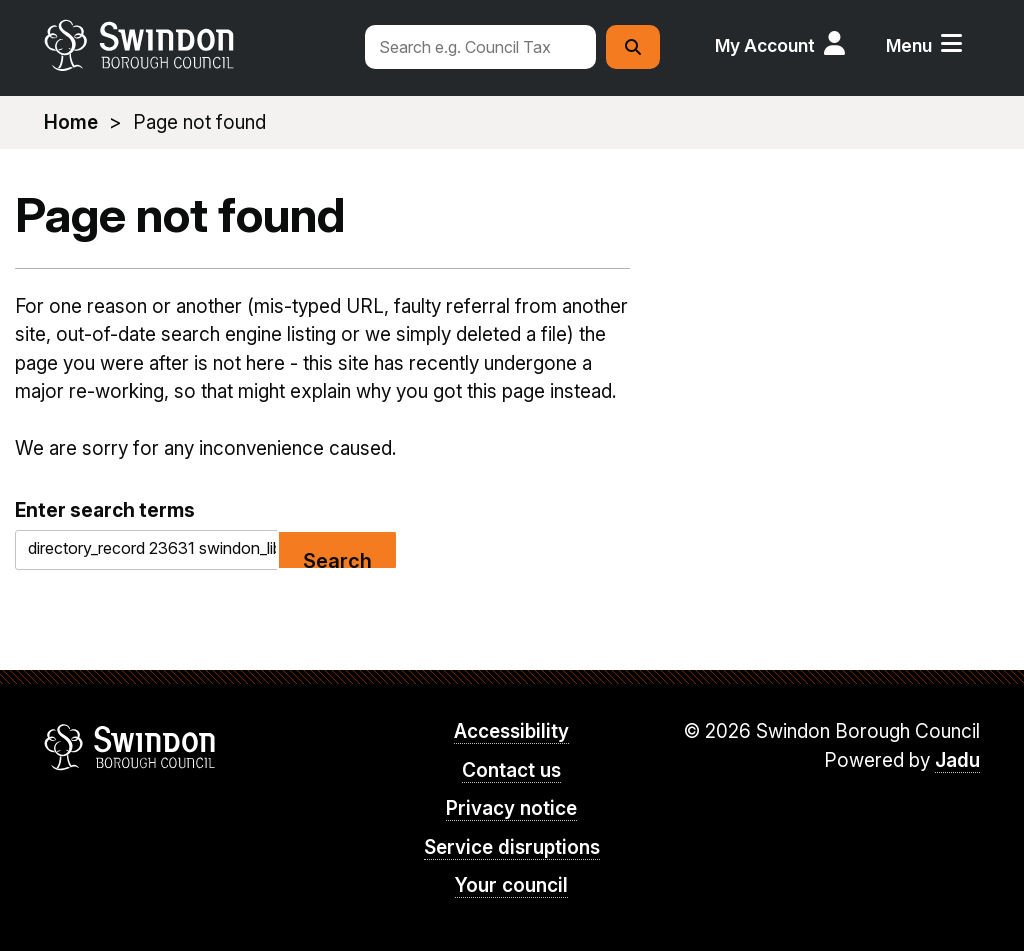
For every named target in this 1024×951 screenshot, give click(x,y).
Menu (909, 45)
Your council (511, 885)
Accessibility (511, 731)
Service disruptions (512, 847)
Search (337, 559)
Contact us (511, 770)
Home (71, 122)
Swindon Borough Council (130, 747)
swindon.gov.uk (194, 45)
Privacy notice (511, 808)
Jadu (957, 760)
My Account (765, 45)
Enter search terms (105, 510)
